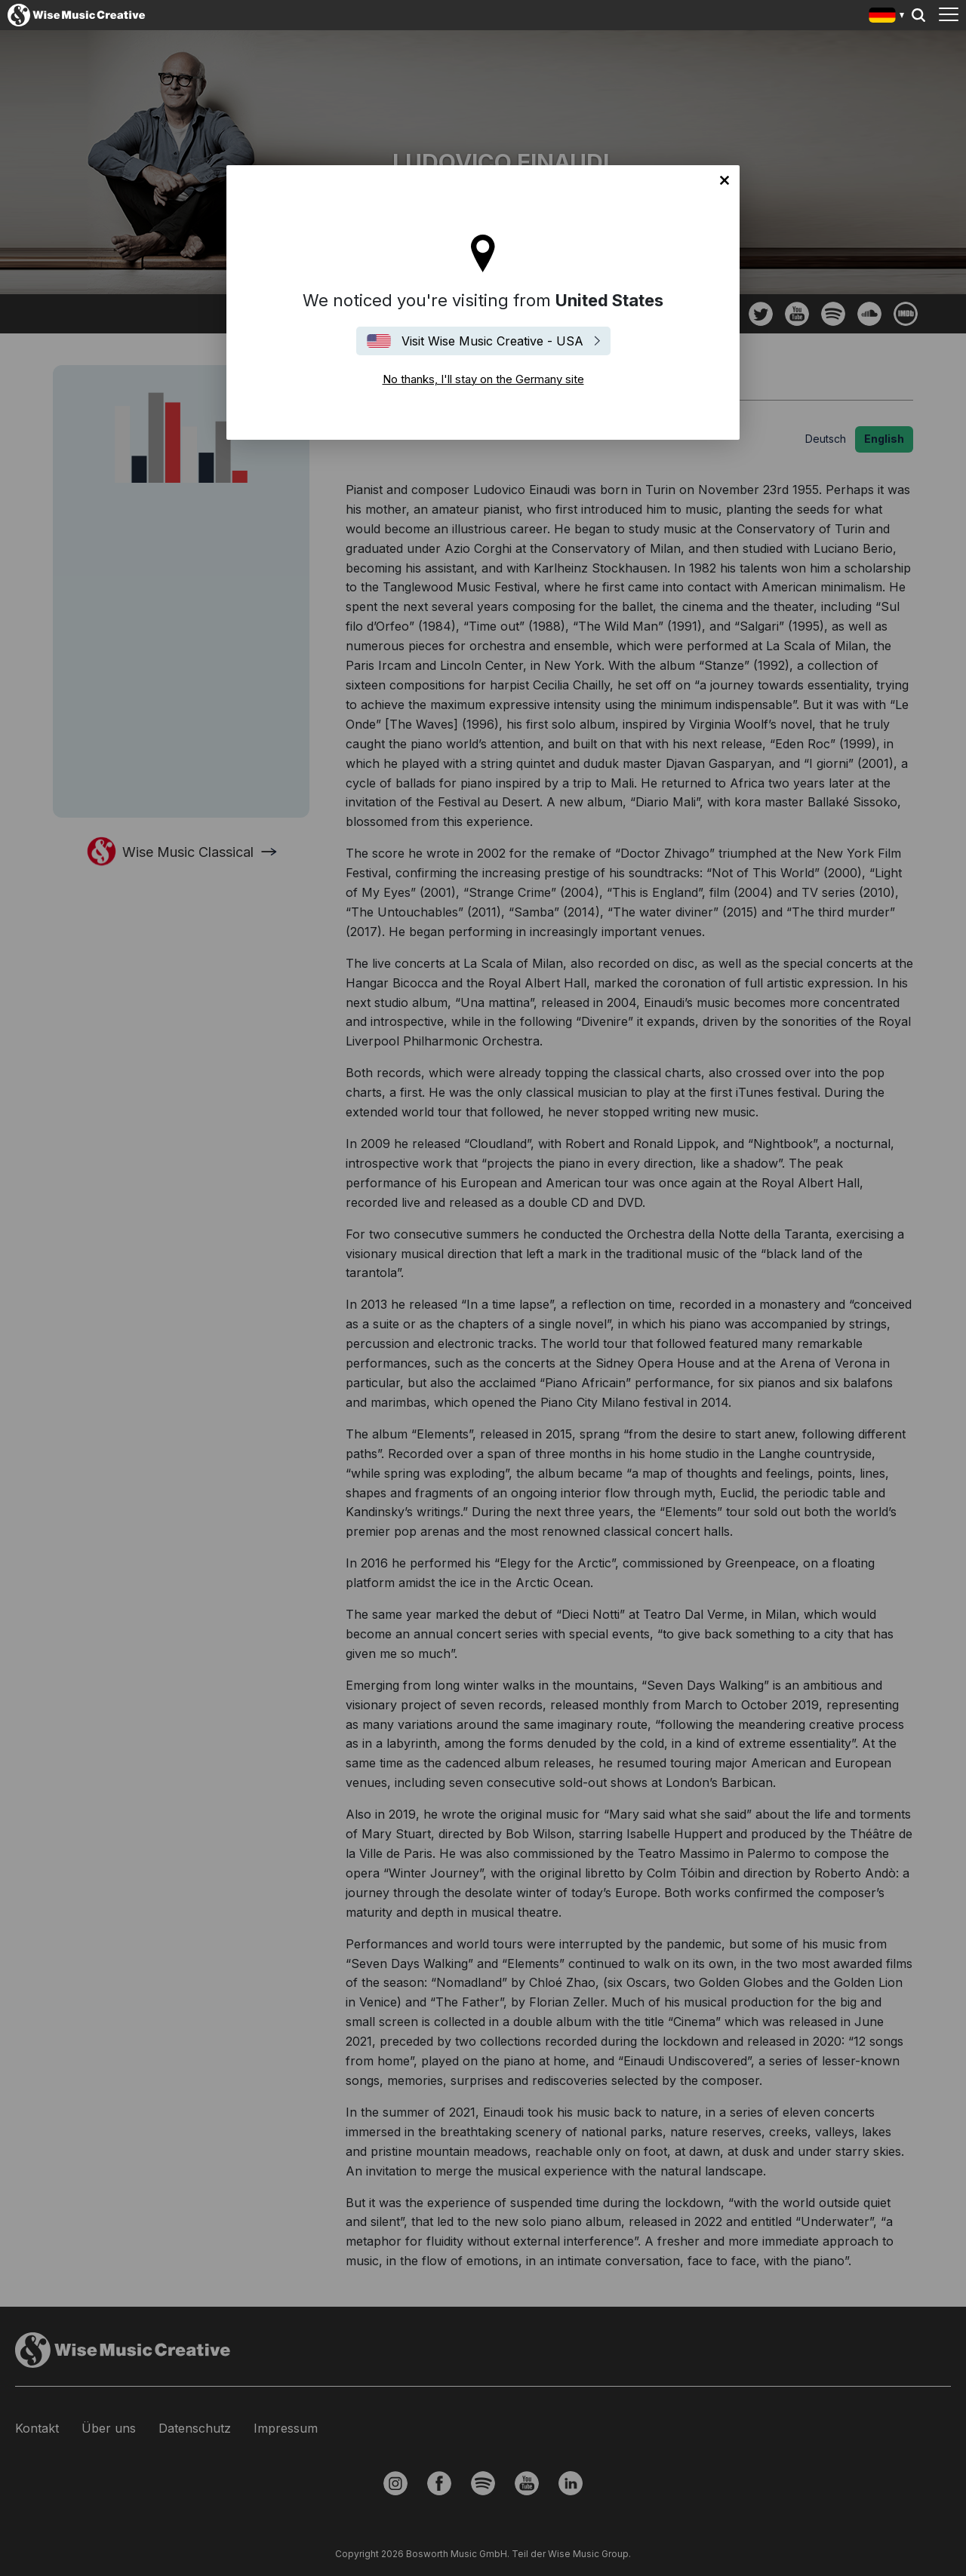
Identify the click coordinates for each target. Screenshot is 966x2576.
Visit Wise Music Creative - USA (492, 340)
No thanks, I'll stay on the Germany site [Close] (724, 180)
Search (918, 15)
